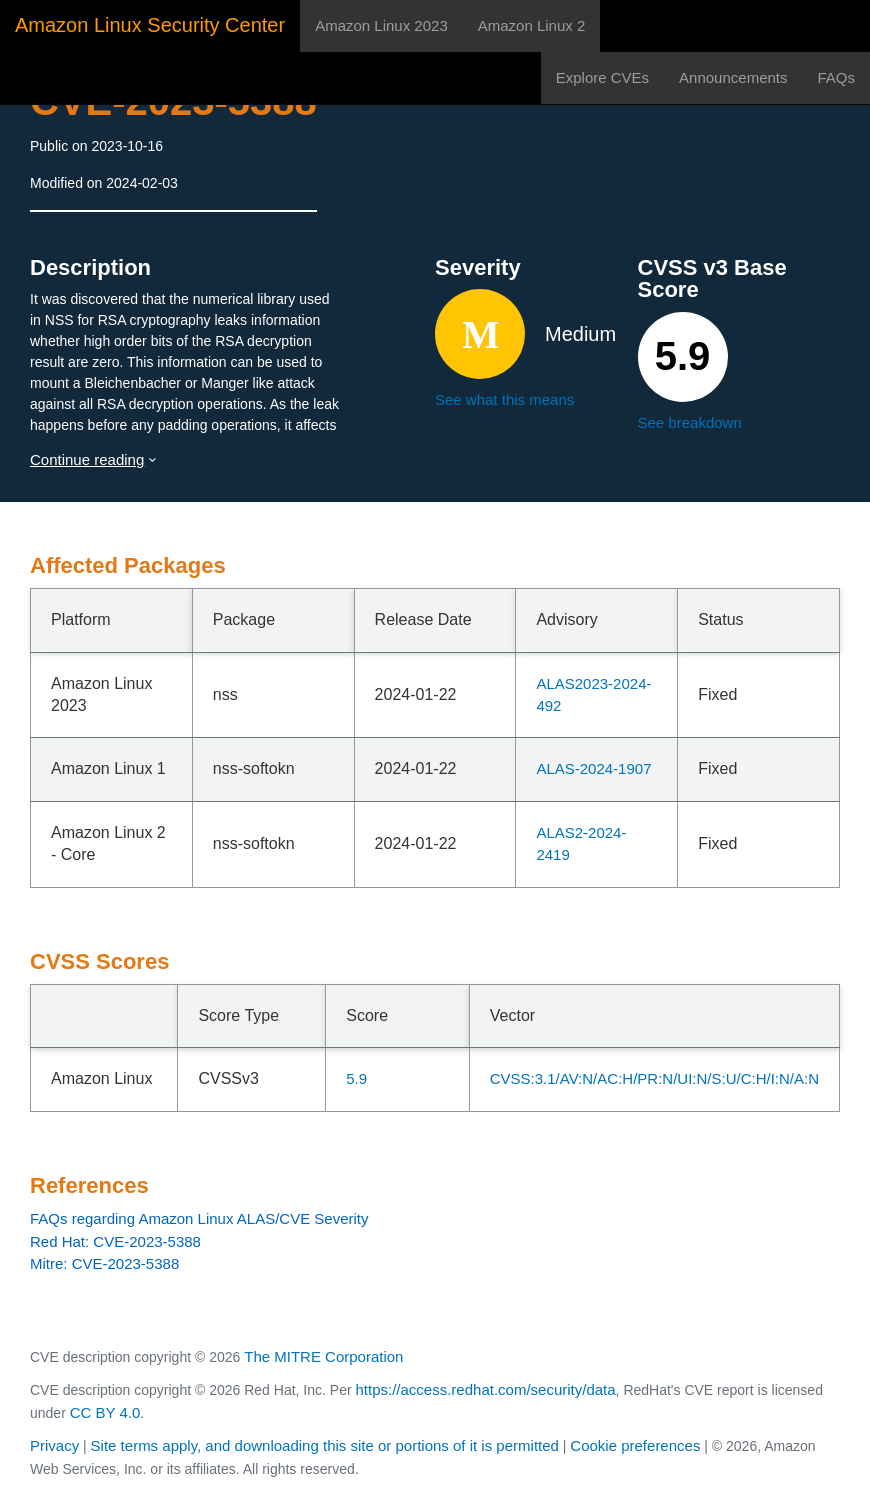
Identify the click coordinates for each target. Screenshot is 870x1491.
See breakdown (690, 422)
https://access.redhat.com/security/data (485, 1389)
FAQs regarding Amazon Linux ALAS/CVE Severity (199, 1218)
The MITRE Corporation (323, 1356)
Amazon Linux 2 (532, 25)
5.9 (356, 1078)
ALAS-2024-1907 (593, 768)
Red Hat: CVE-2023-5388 (115, 1241)
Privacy (54, 1445)
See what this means (504, 399)
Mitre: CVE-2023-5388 (104, 1263)
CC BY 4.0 (105, 1412)
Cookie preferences (635, 1445)
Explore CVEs (602, 77)
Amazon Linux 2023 (381, 25)
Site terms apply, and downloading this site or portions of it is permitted (325, 1445)
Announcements (733, 77)
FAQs (836, 77)
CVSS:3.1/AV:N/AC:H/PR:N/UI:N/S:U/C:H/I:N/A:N (654, 1078)
